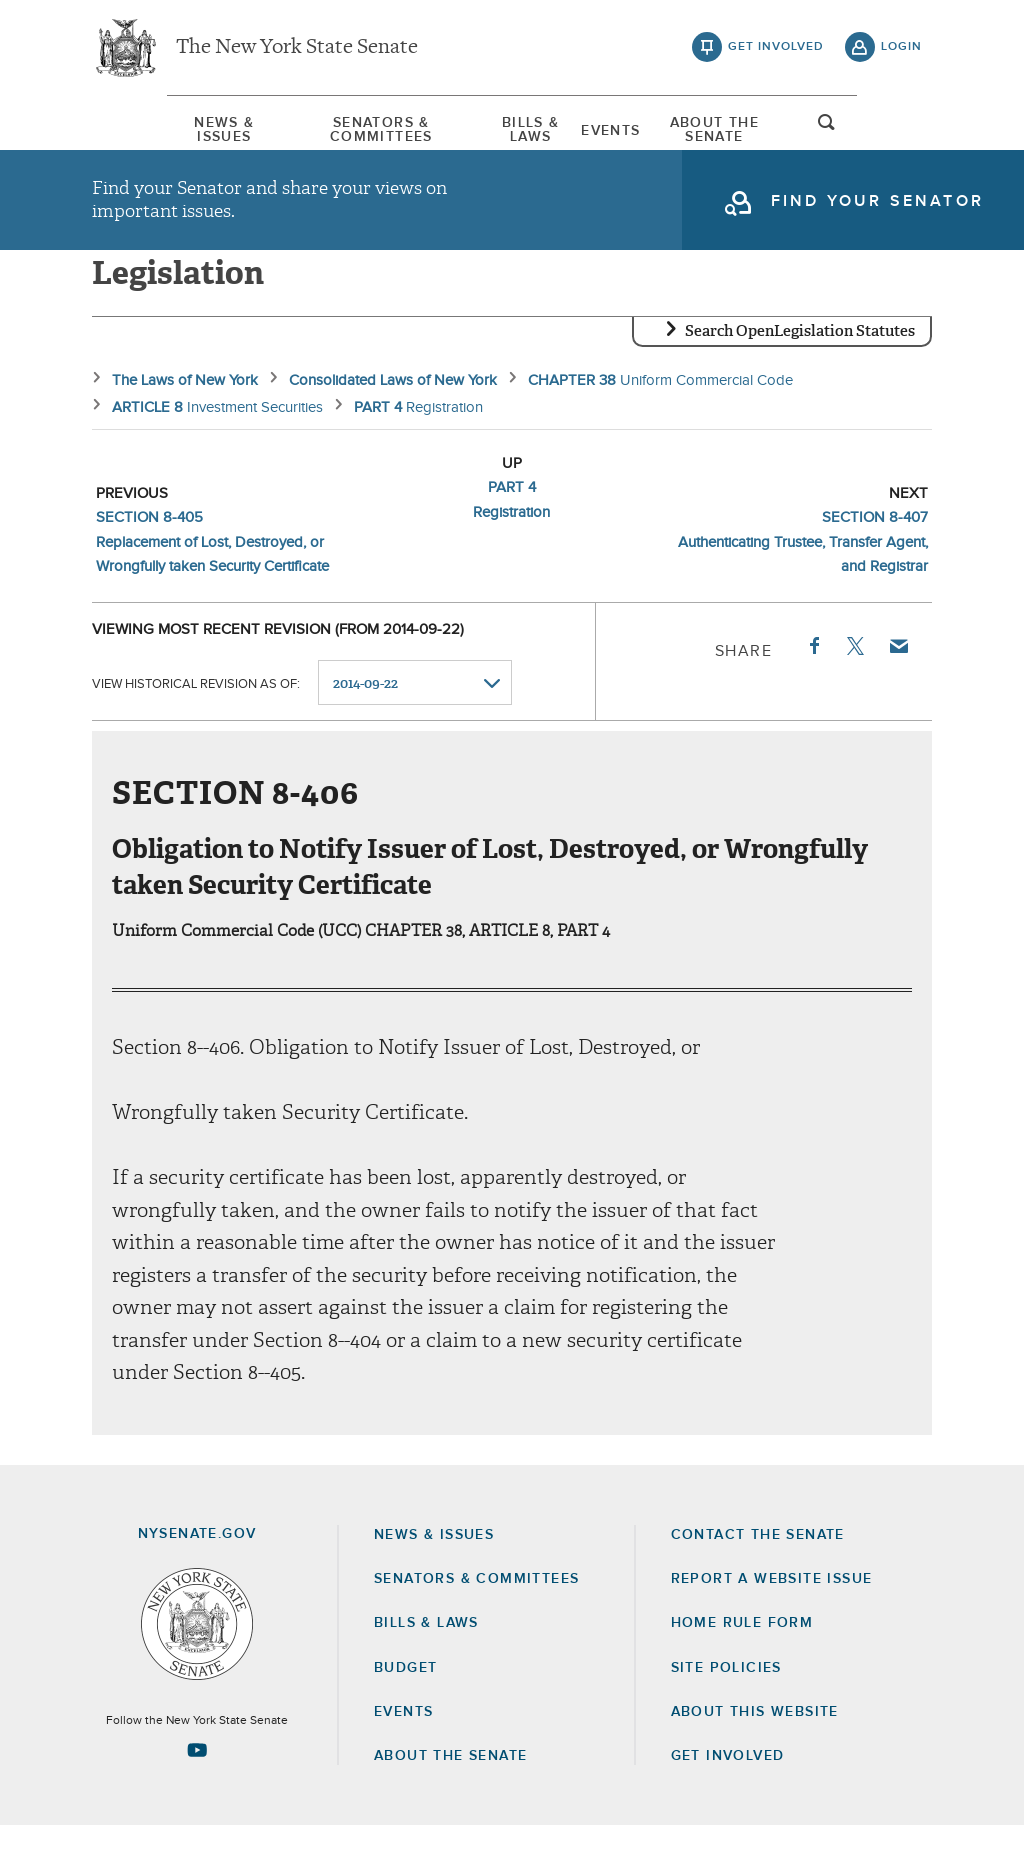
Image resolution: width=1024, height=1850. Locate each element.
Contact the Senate (758, 1559)
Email (898, 670)
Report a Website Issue (772, 1603)
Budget (405, 1692)
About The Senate (770, 129)
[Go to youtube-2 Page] (197, 1774)
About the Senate (450, 1780)
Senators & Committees (342, 129)
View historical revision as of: (196, 707)
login (901, 50)
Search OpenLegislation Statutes (800, 355)
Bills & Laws (526, 129)
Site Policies (726, 1692)
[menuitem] (152, 128)
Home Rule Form (742, 1647)
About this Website (755, 1736)
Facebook (813, 670)
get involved (776, 50)
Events (636, 129)
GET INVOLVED (728, 1780)
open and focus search (902, 133)
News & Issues (152, 129)
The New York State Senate (297, 50)
